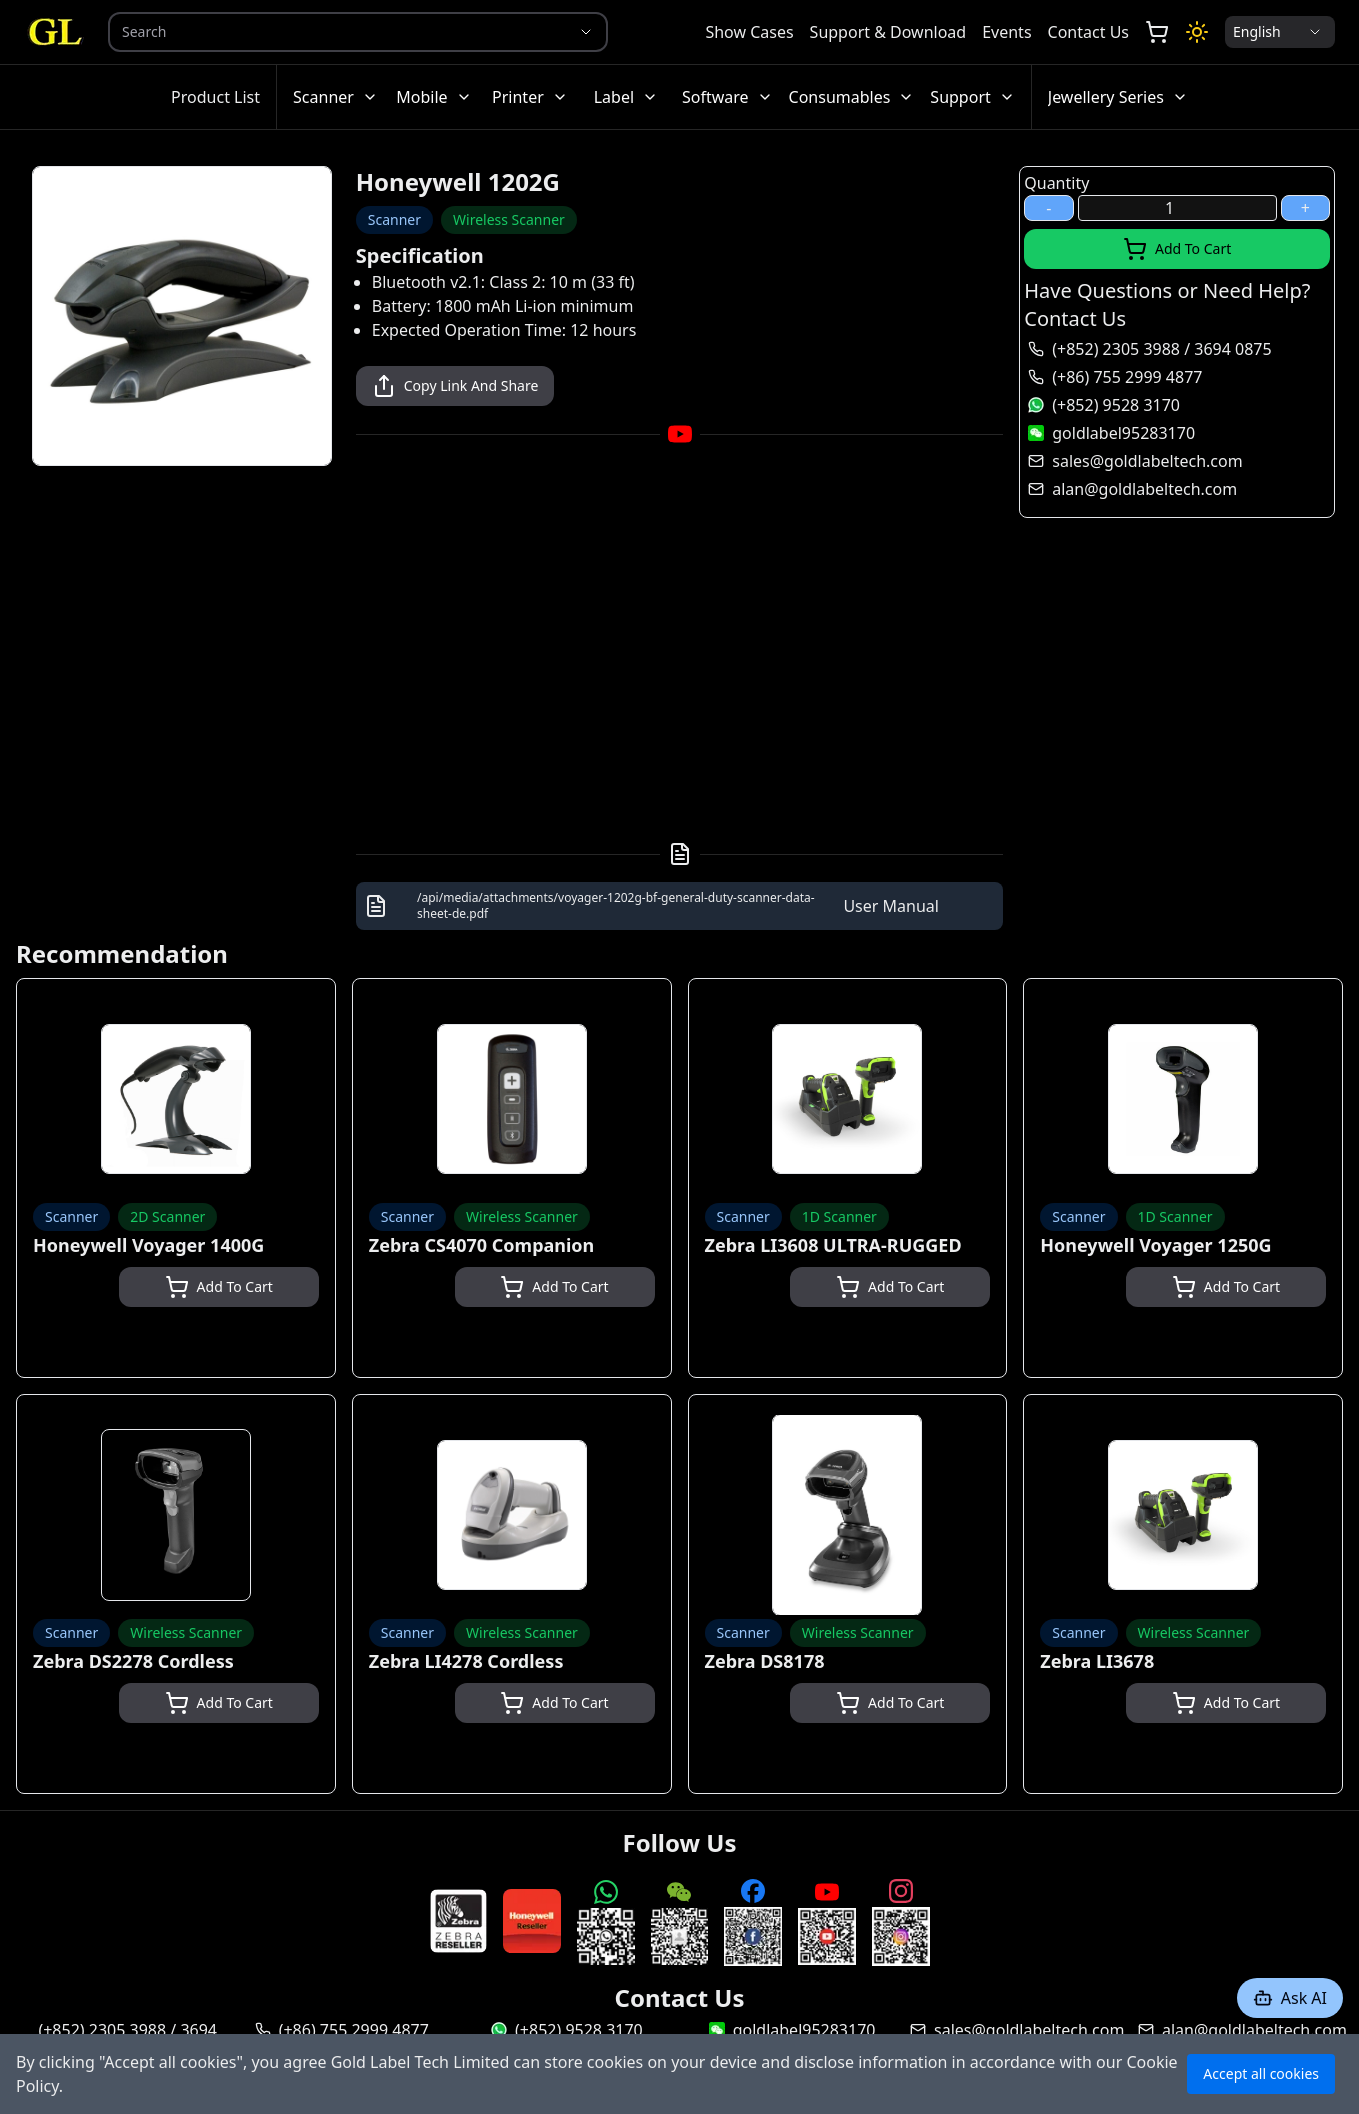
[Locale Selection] (1280, 32)
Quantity (1056, 183)
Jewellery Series (1118, 97)
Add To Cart (1177, 249)
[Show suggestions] (586, 32)
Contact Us (1088, 32)
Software (727, 97)
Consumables (852, 97)
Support (972, 97)
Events (1006, 32)
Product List (215, 97)
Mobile (433, 97)
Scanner (335, 97)
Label (626, 97)
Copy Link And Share (455, 386)
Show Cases (749, 32)
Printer (530, 97)
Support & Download (888, 32)
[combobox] (330, 32)
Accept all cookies (1261, 2073)
